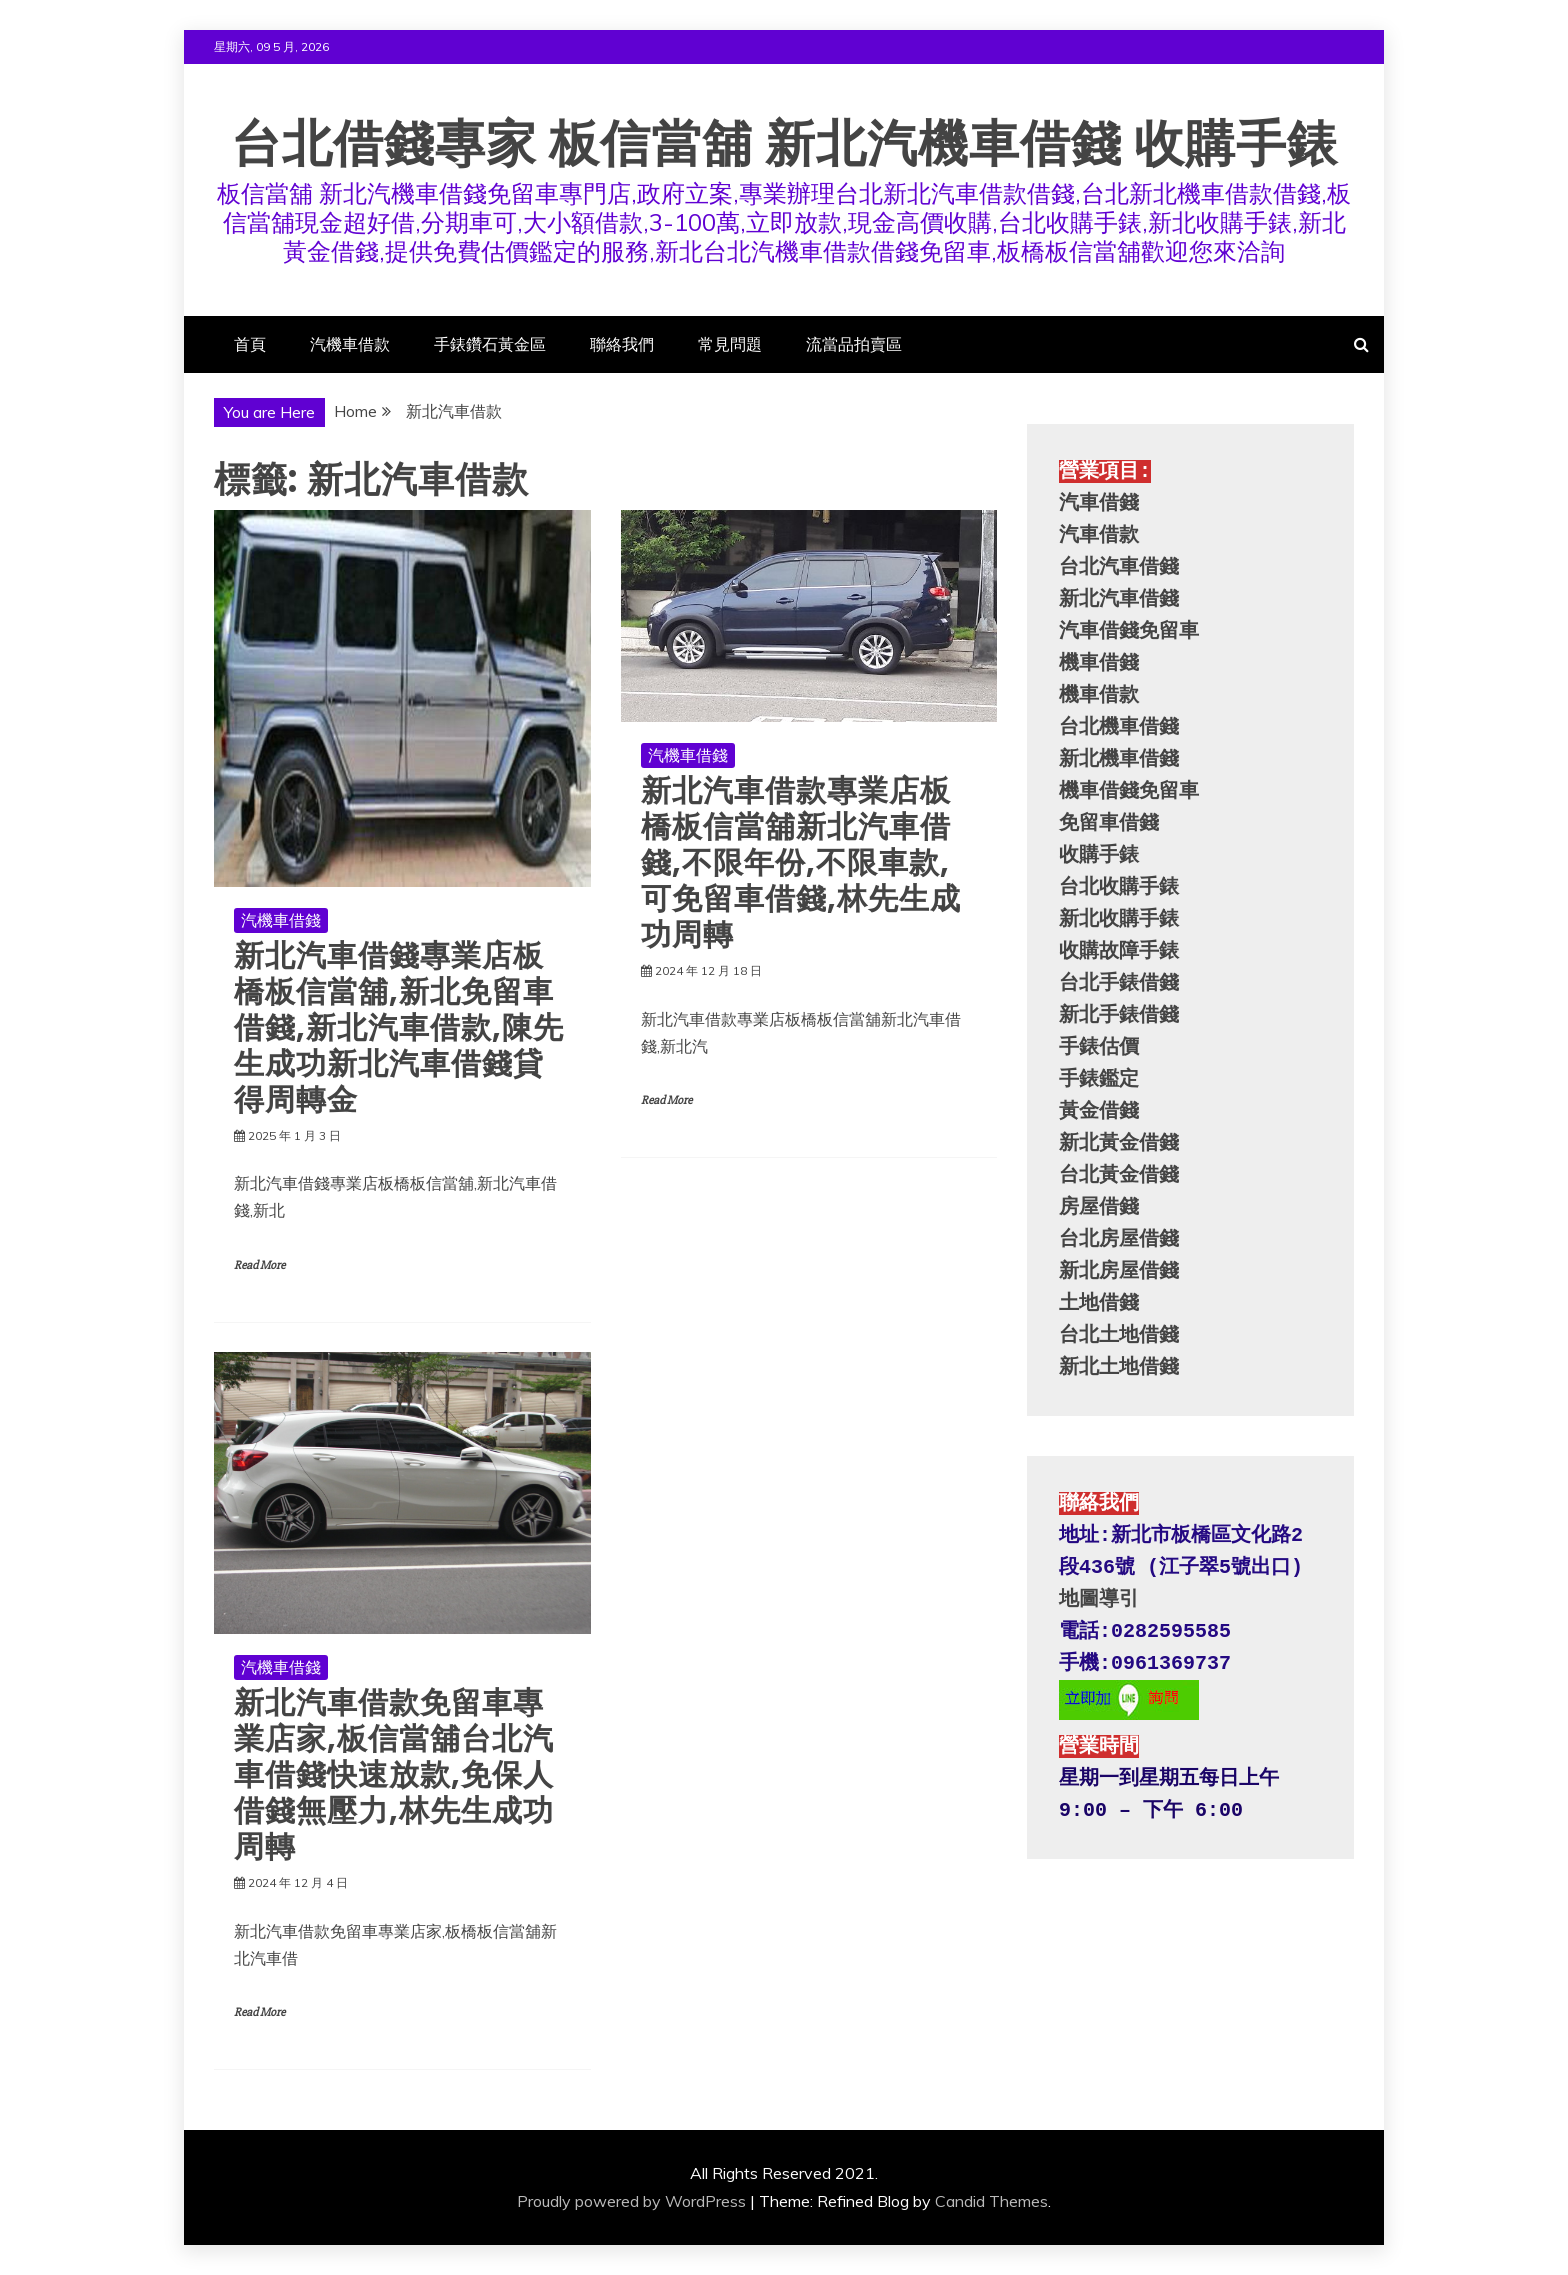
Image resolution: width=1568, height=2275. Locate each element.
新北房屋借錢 (1119, 1271)
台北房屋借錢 (1119, 1239)
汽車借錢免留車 (1129, 631)
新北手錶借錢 (1119, 1015)
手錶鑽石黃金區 (490, 344)
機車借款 (1099, 695)
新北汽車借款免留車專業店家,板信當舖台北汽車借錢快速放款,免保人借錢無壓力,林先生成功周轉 (394, 1775)
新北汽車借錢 (1119, 599)
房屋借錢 (1099, 1207)
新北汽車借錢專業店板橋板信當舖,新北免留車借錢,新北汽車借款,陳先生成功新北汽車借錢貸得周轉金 (399, 1028)
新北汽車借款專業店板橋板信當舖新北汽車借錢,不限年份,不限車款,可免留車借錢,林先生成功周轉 (801, 863)
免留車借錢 (1109, 823)
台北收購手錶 (1119, 887)
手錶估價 (1099, 1047)
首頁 (250, 344)
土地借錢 (1099, 1303)
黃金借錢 (1099, 1111)
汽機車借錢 (281, 920)
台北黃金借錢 (1119, 1175)
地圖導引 (1099, 1599)
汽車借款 (1099, 535)
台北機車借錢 (1119, 727)
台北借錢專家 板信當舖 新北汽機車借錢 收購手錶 (784, 144)
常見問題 (730, 344)
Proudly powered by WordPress (631, 2201)
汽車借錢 (1099, 503)
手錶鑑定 (1099, 1079)
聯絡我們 (622, 344)
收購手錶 (1099, 855)
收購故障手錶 (1119, 951)
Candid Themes (991, 2201)
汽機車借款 (350, 344)
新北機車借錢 (1119, 759)
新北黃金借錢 (1119, 1143)
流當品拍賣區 (854, 344)
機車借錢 (1099, 663)
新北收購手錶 (1119, 919)
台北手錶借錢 (1119, 983)
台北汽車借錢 (1119, 567)
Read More (259, 1265)
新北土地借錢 (1119, 1367)
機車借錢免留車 (1129, 791)
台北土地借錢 (1119, 1335)
